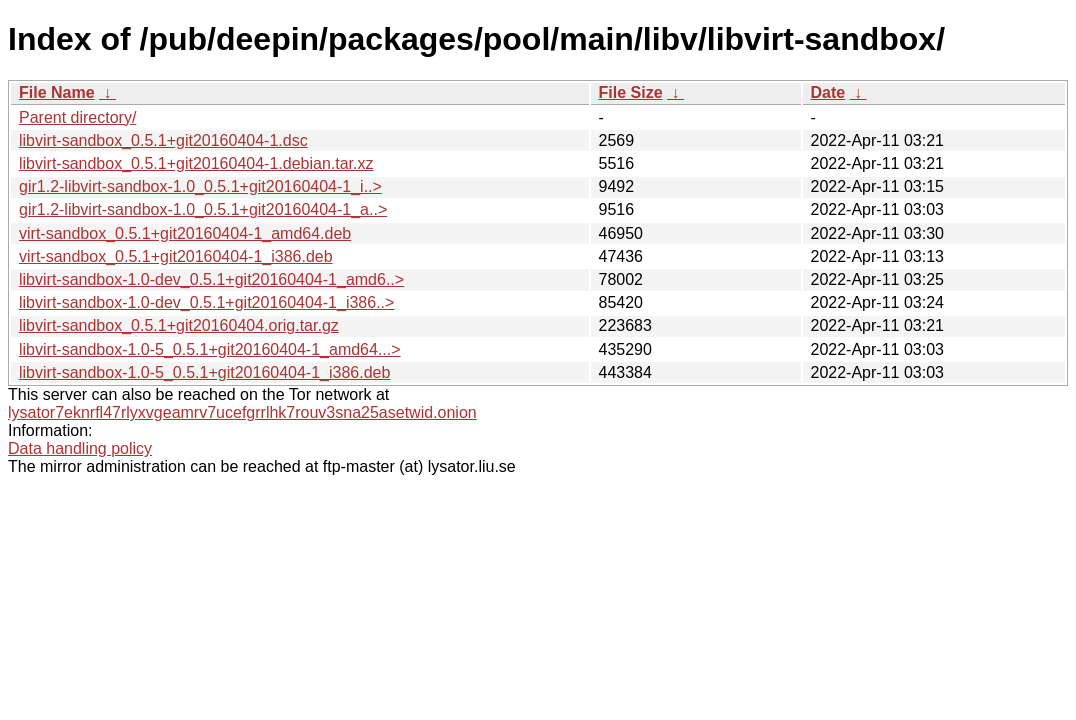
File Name (57, 92)
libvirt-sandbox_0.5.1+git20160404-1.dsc (163, 140)
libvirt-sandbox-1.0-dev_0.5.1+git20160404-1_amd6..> (211, 279)
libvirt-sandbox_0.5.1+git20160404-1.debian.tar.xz (196, 163)
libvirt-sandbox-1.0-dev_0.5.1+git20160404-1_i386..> (206, 302)
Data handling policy (80, 448)
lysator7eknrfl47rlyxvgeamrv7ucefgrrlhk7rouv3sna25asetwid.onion (242, 412)
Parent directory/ (77, 117)
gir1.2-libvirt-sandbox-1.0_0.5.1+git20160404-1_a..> (203, 209)
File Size (631, 92)
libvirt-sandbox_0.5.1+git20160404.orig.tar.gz (179, 325)
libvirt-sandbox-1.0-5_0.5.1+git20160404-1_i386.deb (204, 372)
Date (828, 92)
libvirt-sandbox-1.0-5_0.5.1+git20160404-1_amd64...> (210, 349)
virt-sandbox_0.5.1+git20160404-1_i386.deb (176, 256)
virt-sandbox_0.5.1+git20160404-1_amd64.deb (185, 233)
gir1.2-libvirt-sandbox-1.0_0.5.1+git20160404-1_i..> (200, 186)
